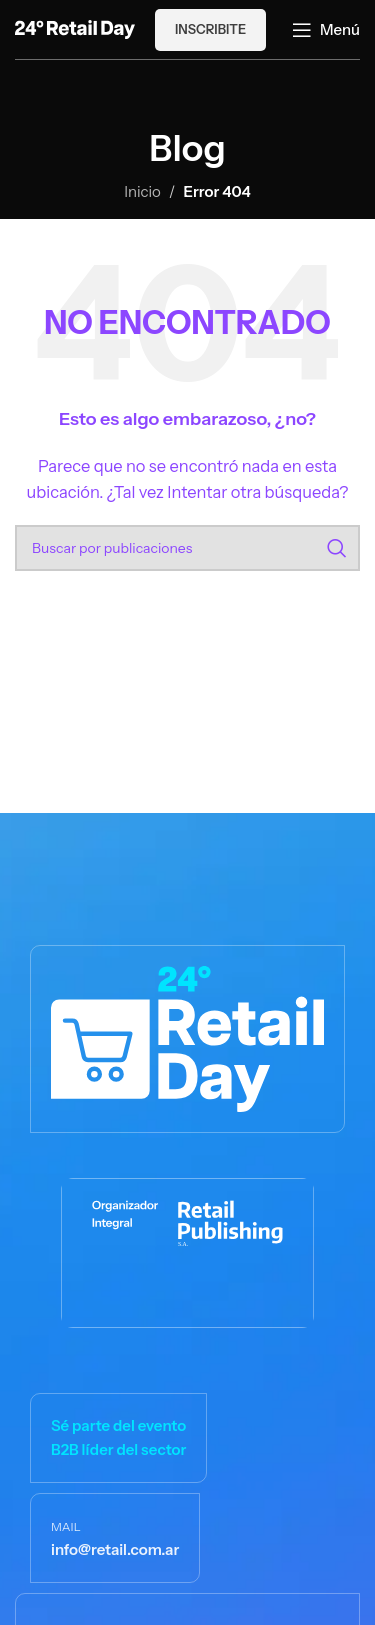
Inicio (142, 191)
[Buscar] (187, 548)
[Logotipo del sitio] (75, 27)
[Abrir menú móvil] (326, 30)
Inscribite (210, 29)
